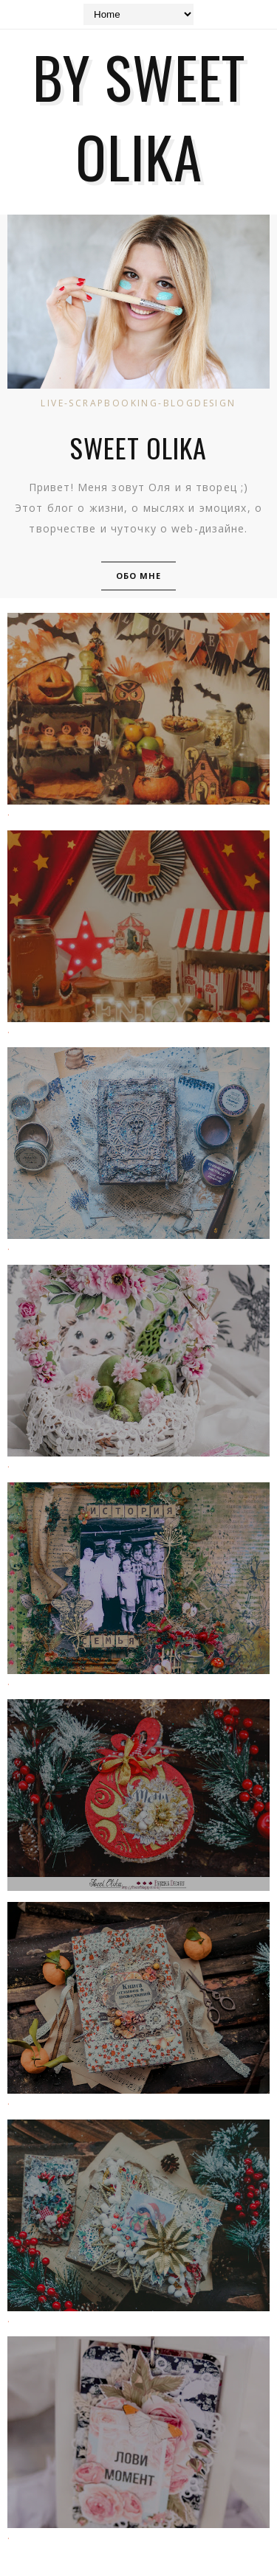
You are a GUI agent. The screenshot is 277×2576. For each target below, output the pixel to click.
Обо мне (139, 575)
